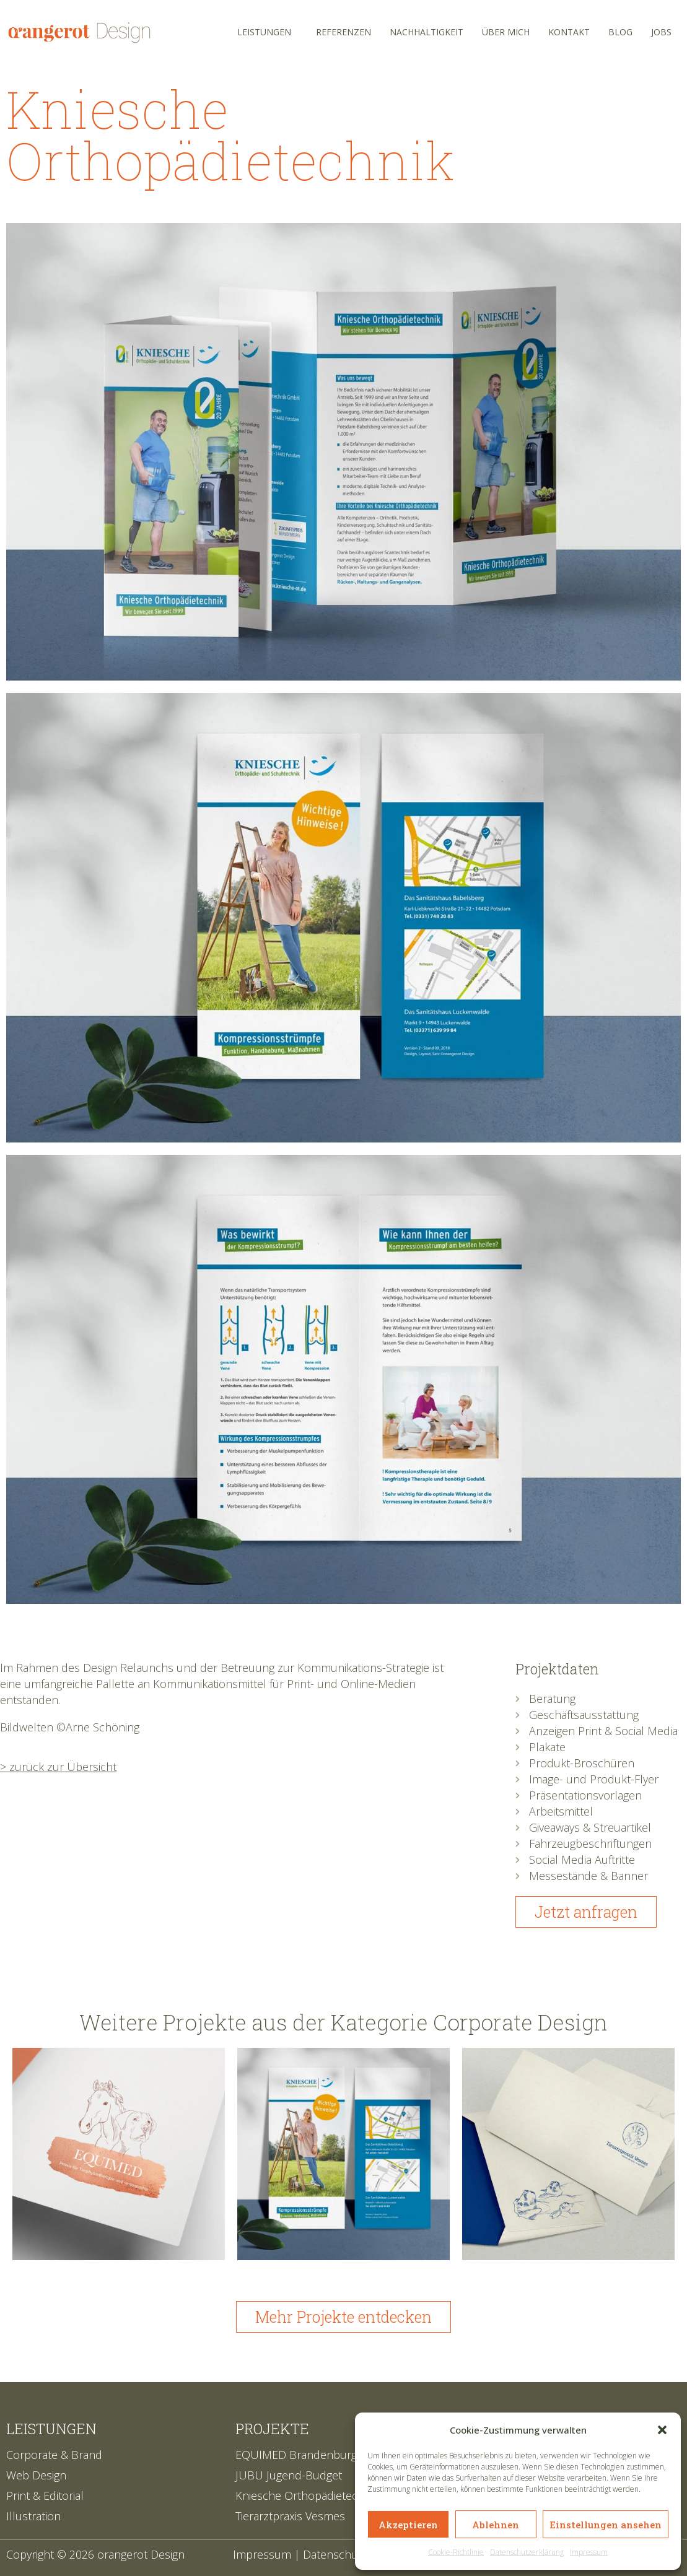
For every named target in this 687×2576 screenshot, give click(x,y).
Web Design (36, 2475)
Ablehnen (495, 2524)
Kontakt (569, 32)
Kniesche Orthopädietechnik (307, 2495)
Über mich (506, 32)
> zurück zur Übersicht (58, 1766)
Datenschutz (335, 2554)
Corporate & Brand (54, 2454)
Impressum (589, 2552)
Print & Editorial (45, 2495)
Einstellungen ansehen (605, 2524)
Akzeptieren (408, 2524)
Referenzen (343, 32)
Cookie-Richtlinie (456, 2552)
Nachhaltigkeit (426, 32)
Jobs (661, 32)
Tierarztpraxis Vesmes (290, 2516)
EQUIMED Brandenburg (296, 2454)
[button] (662, 2430)
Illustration (33, 2516)
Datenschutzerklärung (527, 2552)
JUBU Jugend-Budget (288, 2475)
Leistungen (264, 32)
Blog (620, 32)
